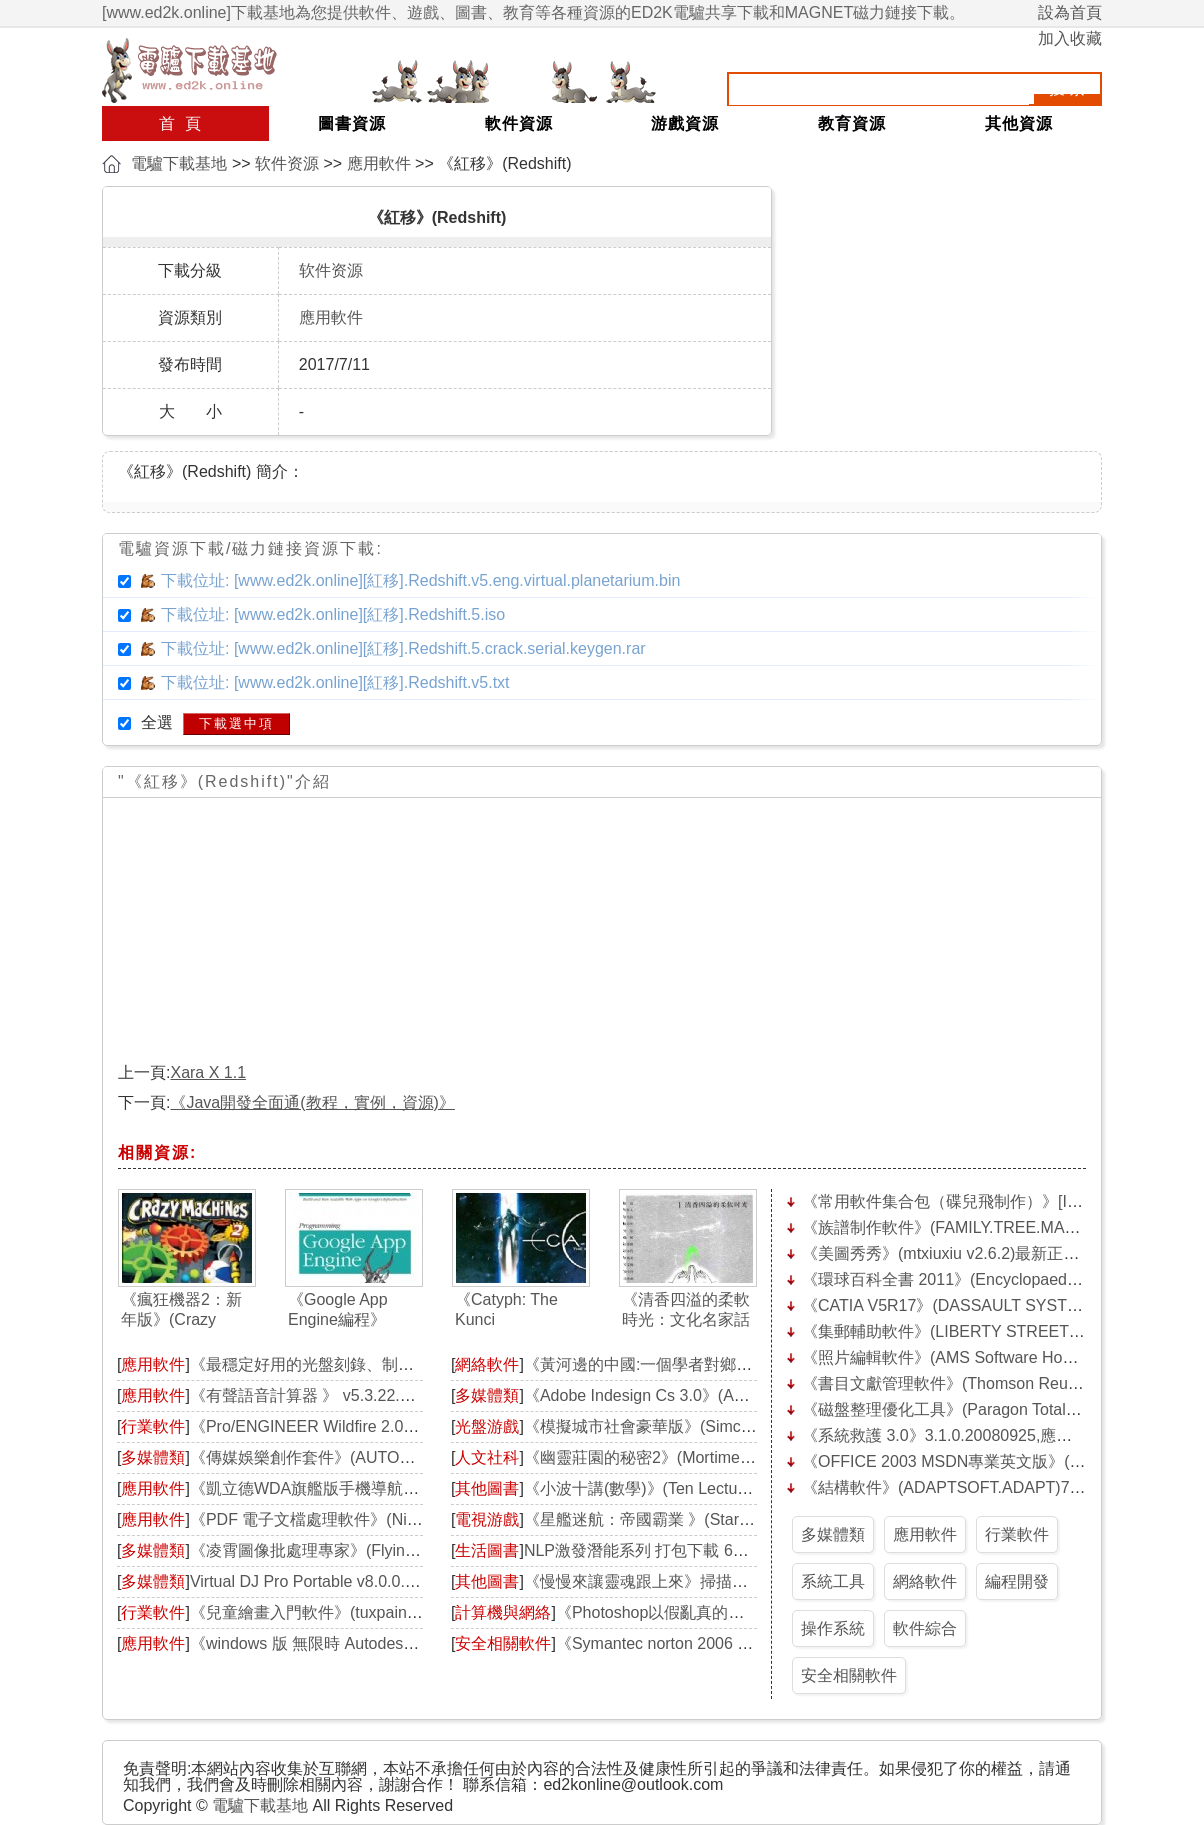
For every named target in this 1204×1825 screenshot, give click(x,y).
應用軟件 (379, 163)
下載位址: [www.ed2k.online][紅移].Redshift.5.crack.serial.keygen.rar (403, 648)
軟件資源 (519, 123)
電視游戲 (487, 1519)
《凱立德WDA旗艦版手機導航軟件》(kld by (344, 1488)
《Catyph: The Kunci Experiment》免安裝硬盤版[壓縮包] (519, 1310)
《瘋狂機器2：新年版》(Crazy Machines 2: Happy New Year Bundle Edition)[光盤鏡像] (185, 1310)
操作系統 (833, 1628)
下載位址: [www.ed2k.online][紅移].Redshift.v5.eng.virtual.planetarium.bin (420, 580)
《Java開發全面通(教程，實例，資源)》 (312, 1102)
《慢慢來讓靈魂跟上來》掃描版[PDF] (656, 1581)
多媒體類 (153, 1457)
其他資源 (1019, 123)
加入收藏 (1070, 38)
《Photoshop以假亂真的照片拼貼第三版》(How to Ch (746, 1612)
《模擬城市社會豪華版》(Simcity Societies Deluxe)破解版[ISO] (747, 1426)
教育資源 (852, 123)
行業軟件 (153, 1426)
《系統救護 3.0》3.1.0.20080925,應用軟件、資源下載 (993, 1435)
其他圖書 (487, 1488)
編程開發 (1017, 1581)
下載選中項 (236, 723)
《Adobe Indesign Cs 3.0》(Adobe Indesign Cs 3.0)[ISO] (725, 1395)
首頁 (185, 123)
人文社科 (487, 1457)
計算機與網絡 (503, 1612)
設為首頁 (1070, 12)
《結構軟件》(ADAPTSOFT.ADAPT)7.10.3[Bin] (969, 1487)
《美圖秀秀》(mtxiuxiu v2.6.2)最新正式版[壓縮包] (977, 1253)
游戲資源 (685, 123)
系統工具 (833, 1581)
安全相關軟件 (503, 1643)
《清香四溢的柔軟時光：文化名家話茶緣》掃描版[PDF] (686, 1310)
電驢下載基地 (179, 163)
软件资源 (287, 163)
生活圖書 (487, 1550)
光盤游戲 (487, 1426)
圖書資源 (352, 123)
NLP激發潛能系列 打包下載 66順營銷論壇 (673, 1550)
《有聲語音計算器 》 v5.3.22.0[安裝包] (328, 1395)
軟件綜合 (925, 1628)
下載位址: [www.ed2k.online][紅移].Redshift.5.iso (333, 614)
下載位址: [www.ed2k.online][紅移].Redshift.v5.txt (335, 682)
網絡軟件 (487, 1364)
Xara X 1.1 (208, 1072)
